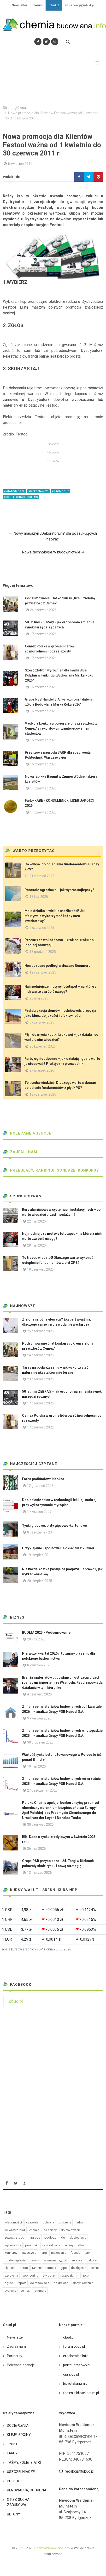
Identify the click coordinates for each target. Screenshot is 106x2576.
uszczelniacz (51, 2245)
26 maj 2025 (36, 1848)
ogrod (9, 2283)
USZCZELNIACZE (21, 2472)
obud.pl (16, 2001)
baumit (34, 2260)
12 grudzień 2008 (40, 1486)
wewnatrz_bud (15, 2230)
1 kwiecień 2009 (39, 1512)
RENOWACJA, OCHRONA (26, 2490)
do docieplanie (15, 2260)
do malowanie (71, 2230)
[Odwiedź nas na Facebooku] (37, 41)
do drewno (61, 2283)
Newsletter (19, 5)
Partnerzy (14, 2356)
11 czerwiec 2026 (43, 788)
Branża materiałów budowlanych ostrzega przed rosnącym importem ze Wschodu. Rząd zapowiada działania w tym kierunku (62, 1682)
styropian (49, 2275)
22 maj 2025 (36, 1221)
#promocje (60, 491)
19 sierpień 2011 (39, 1555)
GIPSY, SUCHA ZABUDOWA (18, 2502)
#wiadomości (14, 491)
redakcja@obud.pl (79, 5)
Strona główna (14, 108)
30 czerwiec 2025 (40, 1824)
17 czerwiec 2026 (43, 634)
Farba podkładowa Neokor (43, 1479)
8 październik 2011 (41, 1532)
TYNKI (12, 2444)
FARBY (12, 2453)
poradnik (31, 2245)
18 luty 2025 (38, 897)
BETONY (13, 2514)
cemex (24, 2290)
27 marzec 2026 (41, 1070)
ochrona (48, 2222)
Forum (37, 5)
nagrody (34, 2237)
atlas (81, 2245)
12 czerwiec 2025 (42, 972)
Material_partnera (44, 2268)
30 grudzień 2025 (40, 1742)
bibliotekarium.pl (75, 2383)
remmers (40, 2290)
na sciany (50, 2230)
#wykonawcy (38, 491)
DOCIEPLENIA (18, 2425)
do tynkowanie (83, 2283)
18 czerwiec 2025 (42, 1094)
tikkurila (10, 2268)
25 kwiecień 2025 (42, 1046)
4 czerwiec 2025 (39, 1694)
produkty (65, 2222)
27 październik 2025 (42, 1790)
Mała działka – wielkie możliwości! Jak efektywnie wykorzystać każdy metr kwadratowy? (55, 916)
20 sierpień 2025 (39, 1581)
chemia (34, 2230)
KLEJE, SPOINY (19, 2435)
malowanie (58, 2252)
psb (86, 2275)
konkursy (11, 2252)
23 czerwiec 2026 (40, 1379)
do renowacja (39, 2283)
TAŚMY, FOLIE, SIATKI (24, 2462)
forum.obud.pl (74, 2346)
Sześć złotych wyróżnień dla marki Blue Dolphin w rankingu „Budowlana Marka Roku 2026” (59, 675)
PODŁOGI (14, 2481)
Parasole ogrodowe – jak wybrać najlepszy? (59, 890)
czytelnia (32, 2222)
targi (44, 2252)
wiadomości (13, 2222)
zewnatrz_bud (14, 2237)
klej (63, 2237)
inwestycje (29, 2252)
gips (63, 2268)
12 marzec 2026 (39, 1873)
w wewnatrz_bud (55, 2260)
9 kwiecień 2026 (39, 1718)
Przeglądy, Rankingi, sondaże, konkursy (51, 1170)
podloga (50, 2237)
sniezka (76, 2260)
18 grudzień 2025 (42, 952)
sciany (69, 2245)
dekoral (92, 2260)
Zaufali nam (20, 1152)
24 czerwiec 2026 (43, 610)
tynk (87, 2252)
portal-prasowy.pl (76, 2365)
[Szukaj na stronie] (67, 41)
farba (79, 2222)
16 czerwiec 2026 (43, 687)
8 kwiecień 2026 (39, 1665)
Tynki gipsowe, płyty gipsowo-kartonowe (54, 1525)
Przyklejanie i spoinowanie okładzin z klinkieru (59, 1548)
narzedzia (67, 2275)
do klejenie (78, 2268)
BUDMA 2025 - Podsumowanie (46, 1632)
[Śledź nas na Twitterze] (46, 41)
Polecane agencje (27, 1133)
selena (95, 2268)
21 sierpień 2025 (41, 876)
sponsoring (30, 2275)
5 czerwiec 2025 (41, 928)
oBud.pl (53, 5)
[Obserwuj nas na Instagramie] (54, 41)
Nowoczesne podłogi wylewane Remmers (57, 966)
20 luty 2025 (36, 1639)
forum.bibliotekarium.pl (81, 2393)
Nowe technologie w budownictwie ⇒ (53, 552)
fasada (75, 2252)
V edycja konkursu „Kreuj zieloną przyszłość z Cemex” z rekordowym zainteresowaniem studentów (61, 728)
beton (24, 2268)
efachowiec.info (75, 2356)
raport (22, 2283)
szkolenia (11, 2275)
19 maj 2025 (36, 1766)
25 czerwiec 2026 (40, 1331)
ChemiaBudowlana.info (52, 2548)
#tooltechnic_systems (21, 497)
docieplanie (78, 2237)
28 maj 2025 (38, 998)
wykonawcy (13, 2245)
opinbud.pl (71, 2374)
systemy (10, 2290)
